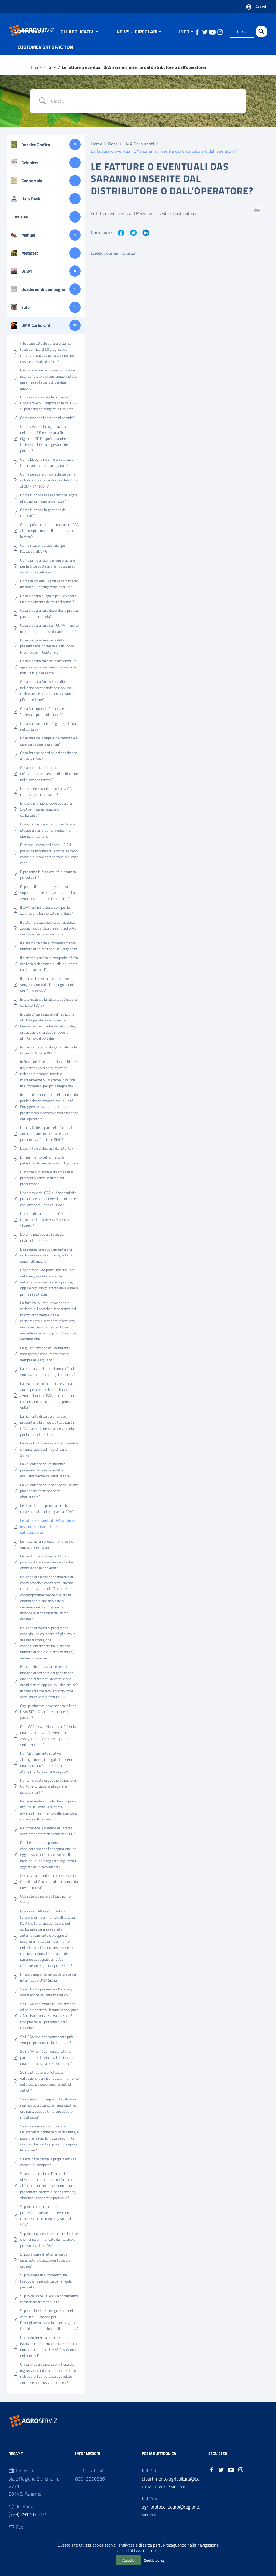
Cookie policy (154, 2560)
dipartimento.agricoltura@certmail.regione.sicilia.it (170, 2488)
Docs (51, 72)
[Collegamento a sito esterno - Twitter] (221, 2475)
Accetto (128, 2560)
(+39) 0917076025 (28, 2520)
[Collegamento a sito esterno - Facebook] (211, 2475)
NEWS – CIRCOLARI (136, 36)
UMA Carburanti (138, 149)
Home (36, 72)
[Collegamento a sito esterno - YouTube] (231, 2475)
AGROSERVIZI (28, 36)
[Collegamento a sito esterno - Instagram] (240, 2475)
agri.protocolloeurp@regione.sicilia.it (171, 2516)
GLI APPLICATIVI (78, 36)
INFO (184, 36)
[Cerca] (261, 31)
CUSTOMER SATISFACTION (45, 52)
